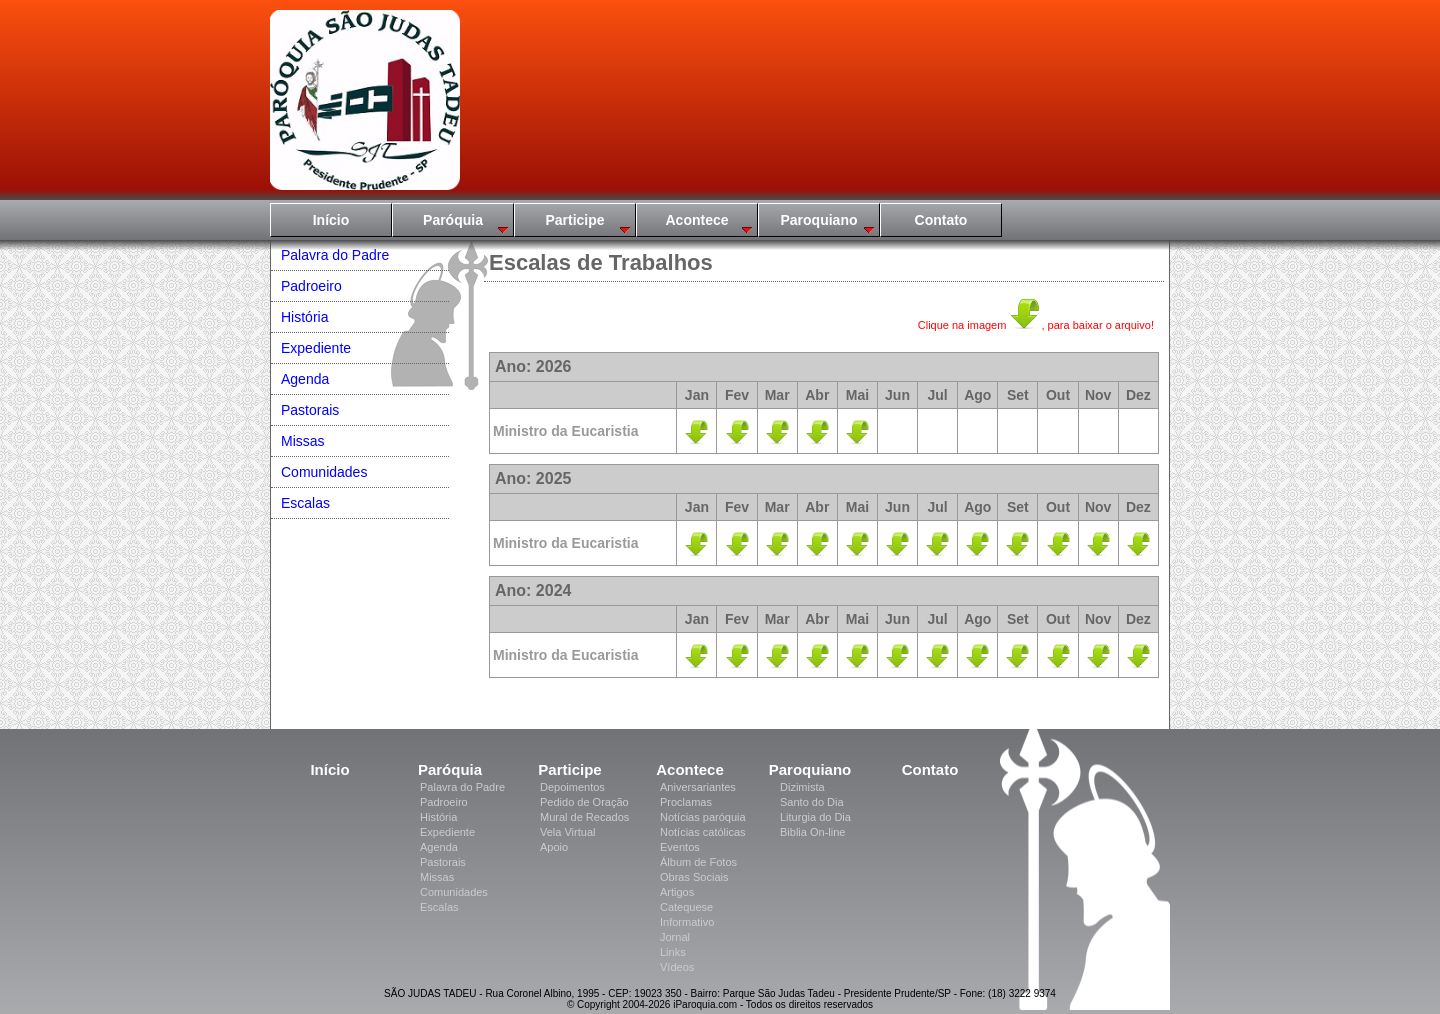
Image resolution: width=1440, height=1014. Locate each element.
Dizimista (802, 787)
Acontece (696, 220)
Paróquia (453, 220)
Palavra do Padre (335, 255)
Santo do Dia (812, 802)
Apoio (554, 847)
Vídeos (677, 967)
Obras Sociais (694, 877)
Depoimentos (572, 787)
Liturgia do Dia (815, 817)
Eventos (680, 847)
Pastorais (310, 410)
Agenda (305, 379)
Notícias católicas (703, 832)
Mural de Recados (584, 817)
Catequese (686, 907)
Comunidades (324, 472)
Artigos (677, 892)
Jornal (675, 937)
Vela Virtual (567, 832)
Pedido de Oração (584, 802)
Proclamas (686, 802)
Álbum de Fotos (698, 862)
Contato (941, 220)
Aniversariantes (698, 787)
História (304, 317)
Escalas (305, 503)
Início (331, 220)
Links (673, 952)
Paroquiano (818, 220)
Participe (574, 220)
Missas (303, 441)
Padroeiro (311, 286)
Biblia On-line (812, 832)
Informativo (687, 922)
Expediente (316, 348)
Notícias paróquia (703, 817)
